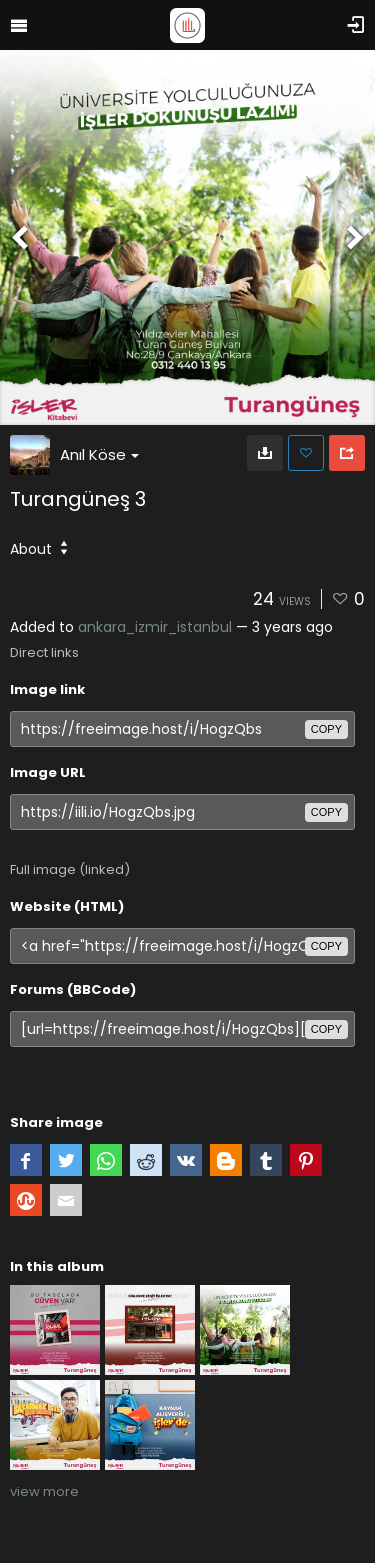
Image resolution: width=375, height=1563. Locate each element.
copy (326, 729)
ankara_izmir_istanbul (155, 627)
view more (44, 1491)
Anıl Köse (99, 454)
